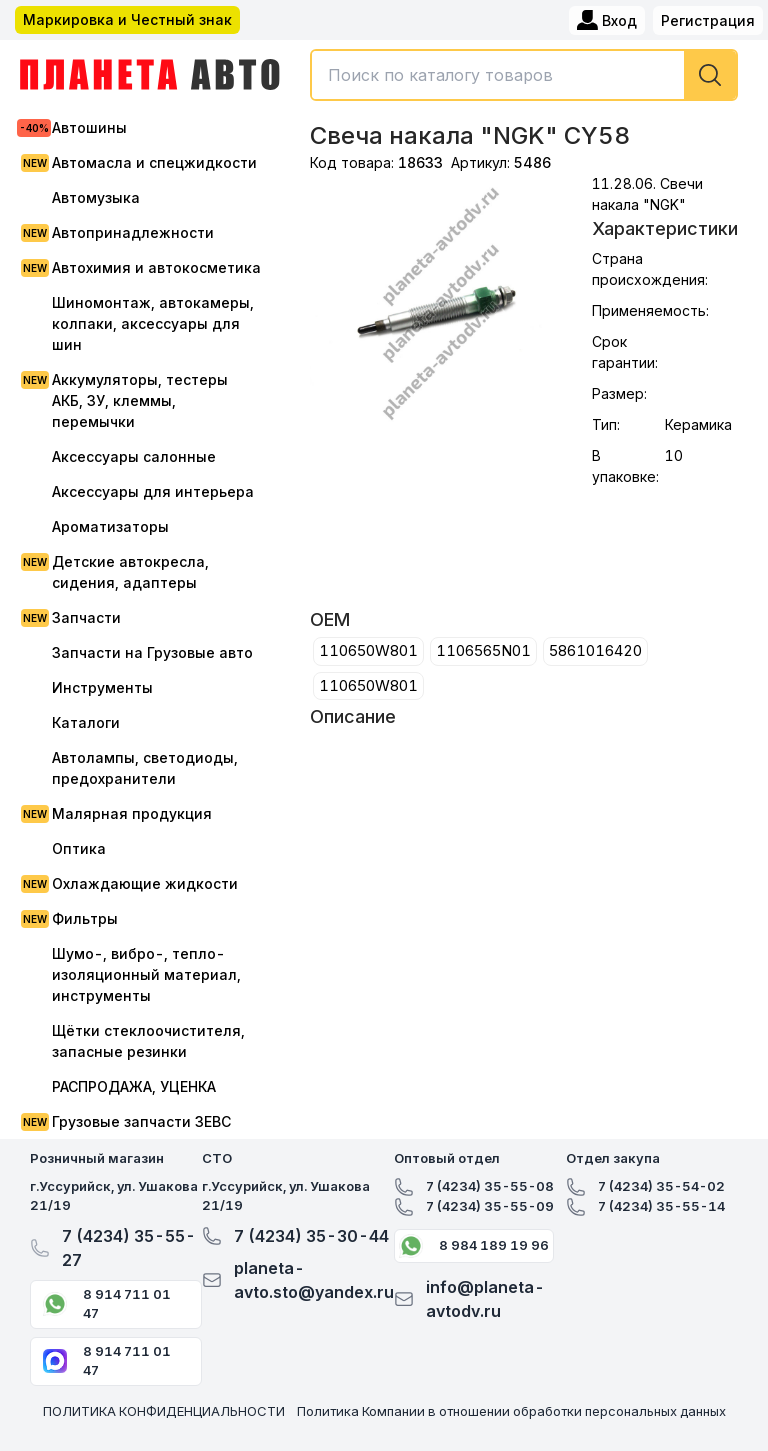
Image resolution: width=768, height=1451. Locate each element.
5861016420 (595, 650)
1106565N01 (483, 650)
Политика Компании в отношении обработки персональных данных (511, 1411)
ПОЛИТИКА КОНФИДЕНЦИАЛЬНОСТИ (164, 1411)
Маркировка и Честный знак (127, 19)
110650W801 (368, 650)
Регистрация (708, 20)
